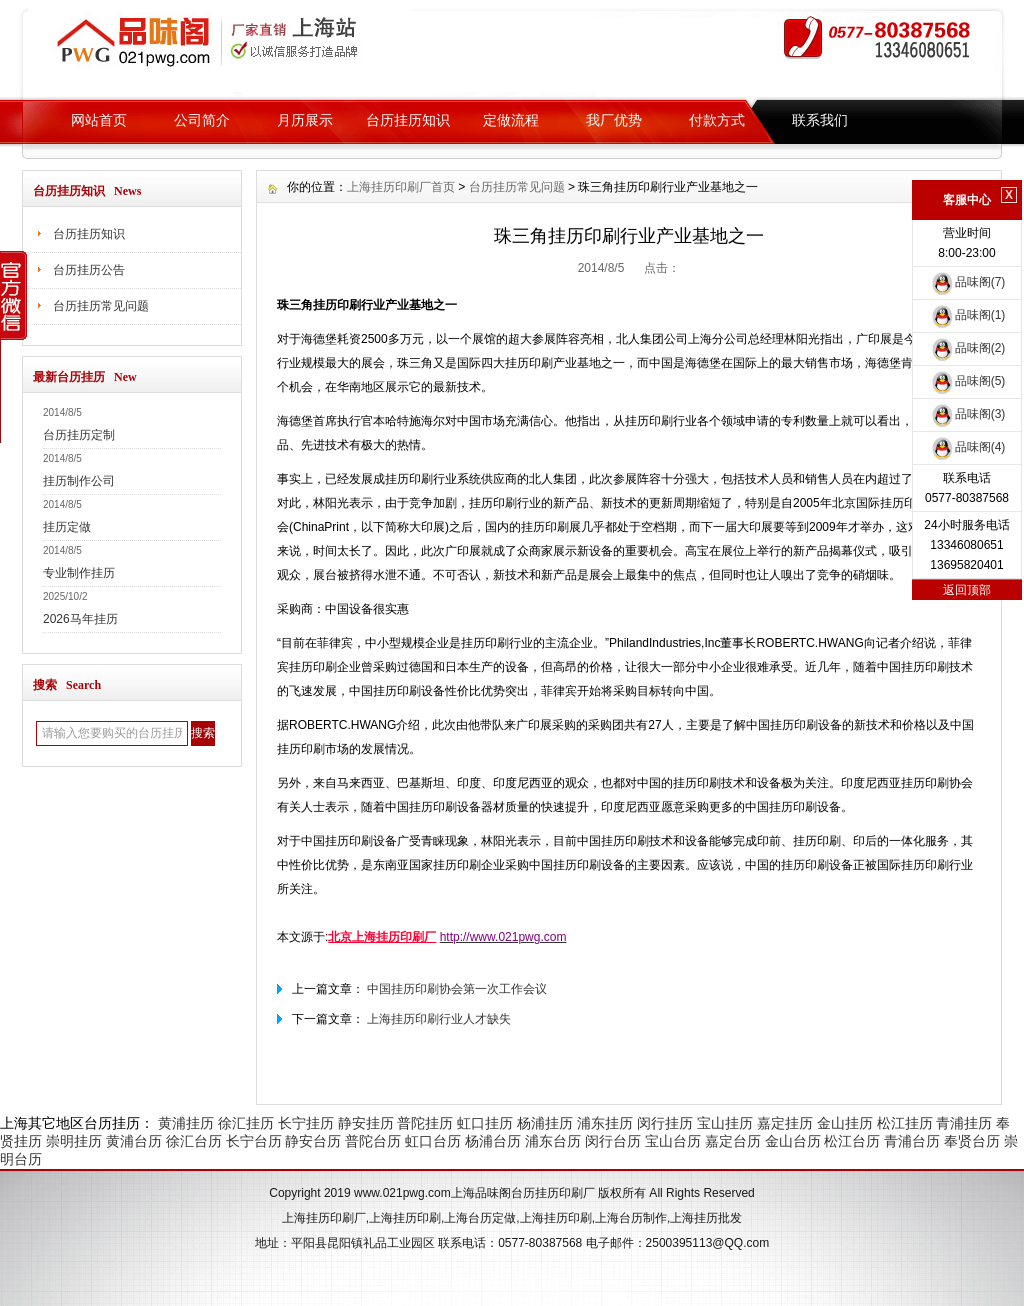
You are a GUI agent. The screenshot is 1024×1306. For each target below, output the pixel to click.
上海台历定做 (480, 1218)
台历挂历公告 (89, 270)
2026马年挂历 (80, 619)
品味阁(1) (967, 315)
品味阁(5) (967, 381)
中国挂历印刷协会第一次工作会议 (457, 989)
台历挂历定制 (79, 435)
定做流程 (511, 120)
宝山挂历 (725, 1123)
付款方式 (717, 120)
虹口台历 (433, 1141)
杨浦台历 (493, 1141)
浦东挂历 (605, 1123)
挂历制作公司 (79, 481)
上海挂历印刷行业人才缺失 (439, 1019)
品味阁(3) (967, 414)
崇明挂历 (74, 1141)
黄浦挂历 (186, 1123)
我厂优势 (614, 120)
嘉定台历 (733, 1141)
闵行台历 (613, 1141)
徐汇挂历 (246, 1123)
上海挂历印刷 (405, 1218)
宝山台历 (673, 1141)
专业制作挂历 (79, 573)
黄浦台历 (134, 1141)
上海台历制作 (631, 1218)
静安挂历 (366, 1123)
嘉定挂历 (785, 1123)
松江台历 (852, 1141)
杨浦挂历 (545, 1123)
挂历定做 (67, 527)
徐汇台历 (194, 1141)
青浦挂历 (964, 1123)
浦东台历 (553, 1141)
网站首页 (99, 120)
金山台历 (793, 1141)
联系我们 (820, 120)
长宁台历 (254, 1141)
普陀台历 (373, 1141)
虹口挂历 (485, 1123)
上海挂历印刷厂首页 (401, 187)
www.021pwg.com (402, 1193)
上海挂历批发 (706, 1218)
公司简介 (202, 120)
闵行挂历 (665, 1123)
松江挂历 (905, 1123)
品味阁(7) (967, 282)
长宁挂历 (306, 1123)
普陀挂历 (425, 1123)
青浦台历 (912, 1141)
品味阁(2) (967, 348)
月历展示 (305, 120)
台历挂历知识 (408, 120)
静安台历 (313, 1141)
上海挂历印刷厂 (324, 1218)
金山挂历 (845, 1123)
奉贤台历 (972, 1141)
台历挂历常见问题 (101, 306)
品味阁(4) (967, 447)
